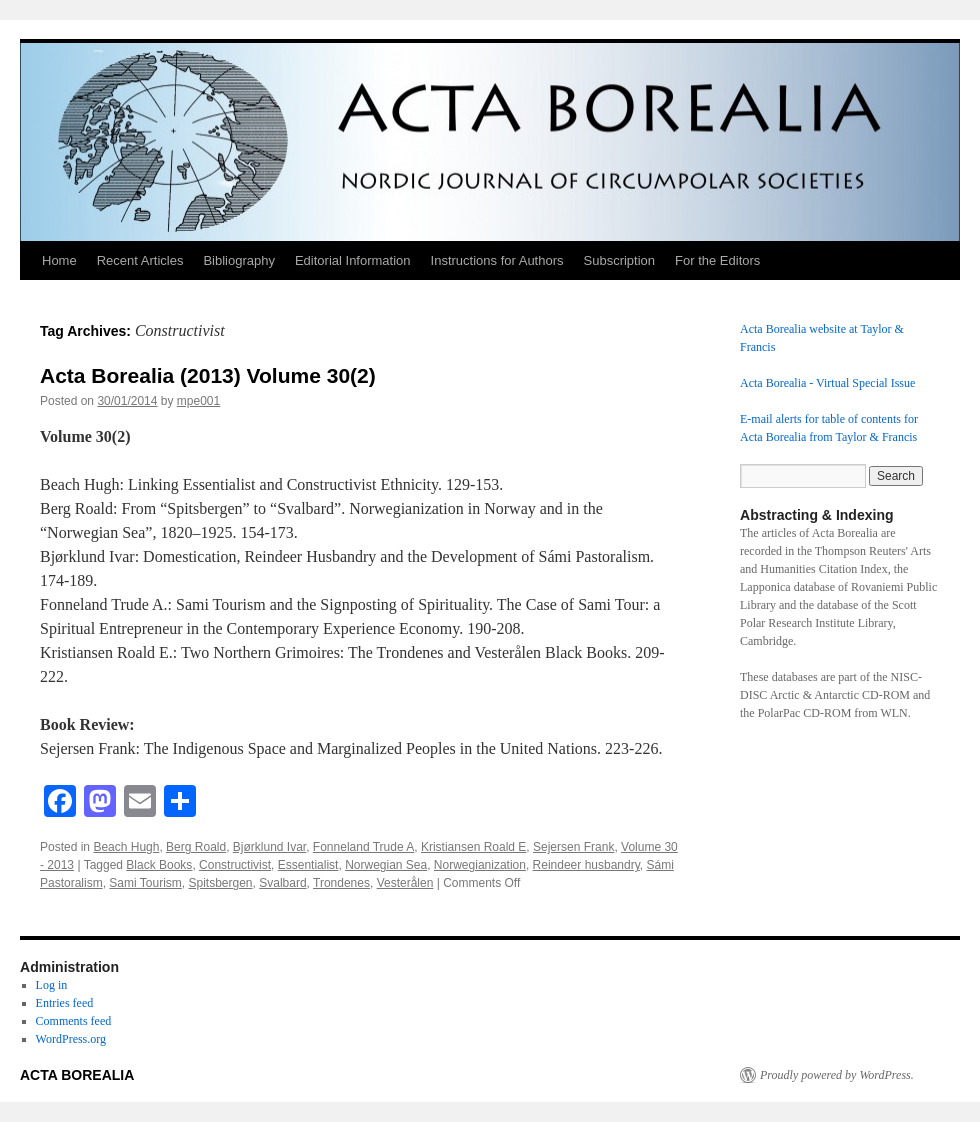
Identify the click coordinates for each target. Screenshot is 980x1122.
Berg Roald (196, 847)
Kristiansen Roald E (473, 847)
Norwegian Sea (386, 865)
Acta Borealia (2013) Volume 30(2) (208, 375)
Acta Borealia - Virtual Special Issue (827, 383)
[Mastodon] (100, 803)
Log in (52, 985)
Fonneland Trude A (363, 847)
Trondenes (341, 883)
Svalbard (282, 883)
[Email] (140, 803)
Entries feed (65, 1003)
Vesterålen (405, 883)
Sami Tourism (145, 883)
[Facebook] (60, 803)
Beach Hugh (126, 847)
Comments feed (74, 1021)
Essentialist (308, 865)
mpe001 (198, 401)
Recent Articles (140, 260)
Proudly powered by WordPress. (837, 1075)
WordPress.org (71, 1039)
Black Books (159, 865)
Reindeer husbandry (586, 865)
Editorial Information (353, 260)
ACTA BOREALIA (77, 1075)
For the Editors (717, 260)
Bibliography (239, 260)
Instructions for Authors (497, 260)
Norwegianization (480, 865)
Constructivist (235, 865)
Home (59, 260)
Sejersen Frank (573, 847)
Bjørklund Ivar (269, 847)
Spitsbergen (221, 883)
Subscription (620, 260)
